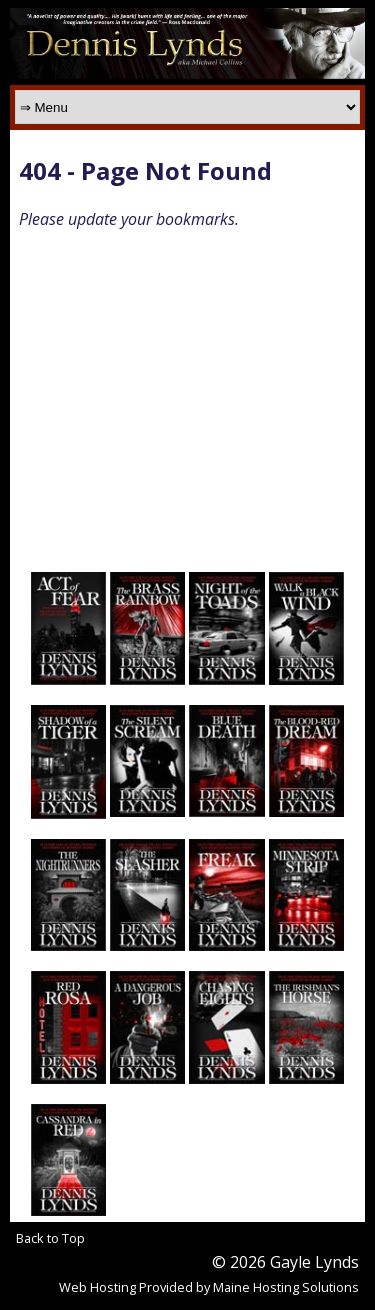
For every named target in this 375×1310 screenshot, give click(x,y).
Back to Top (50, 1238)
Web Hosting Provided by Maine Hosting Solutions (209, 1287)
